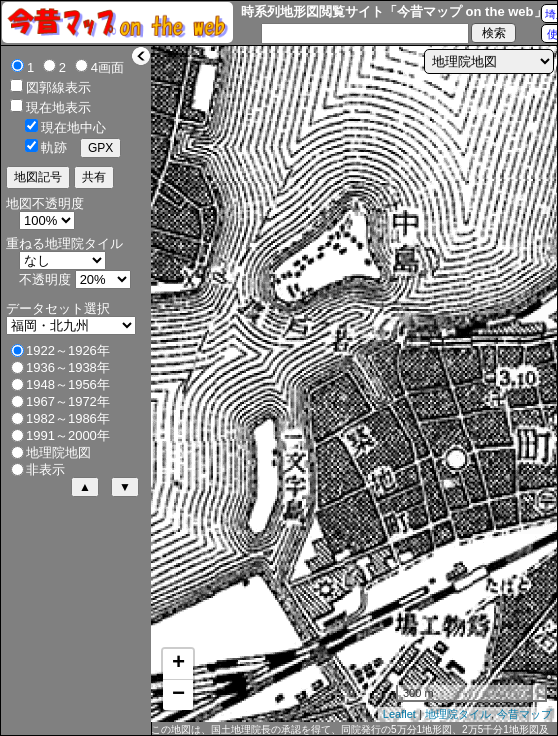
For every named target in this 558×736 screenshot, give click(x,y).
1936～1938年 (68, 367)
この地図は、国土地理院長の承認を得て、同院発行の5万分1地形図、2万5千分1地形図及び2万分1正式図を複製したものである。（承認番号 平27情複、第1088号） (350, 730)
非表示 (45, 469)
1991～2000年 (68, 435)
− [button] (178, 695)
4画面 (107, 67)
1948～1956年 (68, 384)
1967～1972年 (68, 401)
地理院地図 (58, 452)
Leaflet (399, 714)
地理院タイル (458, 714)
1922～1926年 (68, 350)
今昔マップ (524, 714)
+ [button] (178, 664)
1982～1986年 (68, 418)
